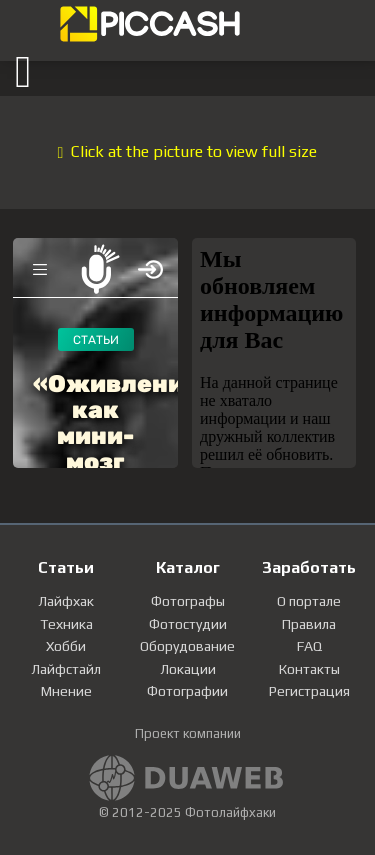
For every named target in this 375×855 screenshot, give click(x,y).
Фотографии (187, 691)
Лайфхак (66, 601)
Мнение (66, 691)
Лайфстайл (66, 669)
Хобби (66, 646)
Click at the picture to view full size (188, 151)
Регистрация (309, 691)
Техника (66, 624)
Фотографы (188, 601)
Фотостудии (188, 624)
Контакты (309, 669)
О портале (309, 601)
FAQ (309, 646)
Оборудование (187, 646)
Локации (188, 669)
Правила (309, 624)
